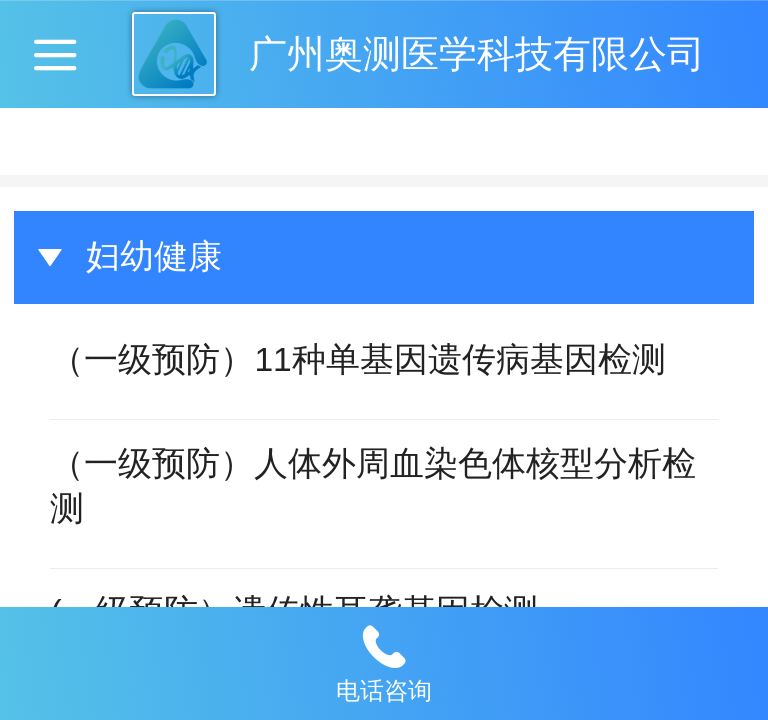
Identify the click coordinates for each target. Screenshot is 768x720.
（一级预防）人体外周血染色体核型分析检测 (373, 486)
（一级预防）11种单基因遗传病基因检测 (357, 359)
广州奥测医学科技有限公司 (477, 53)
